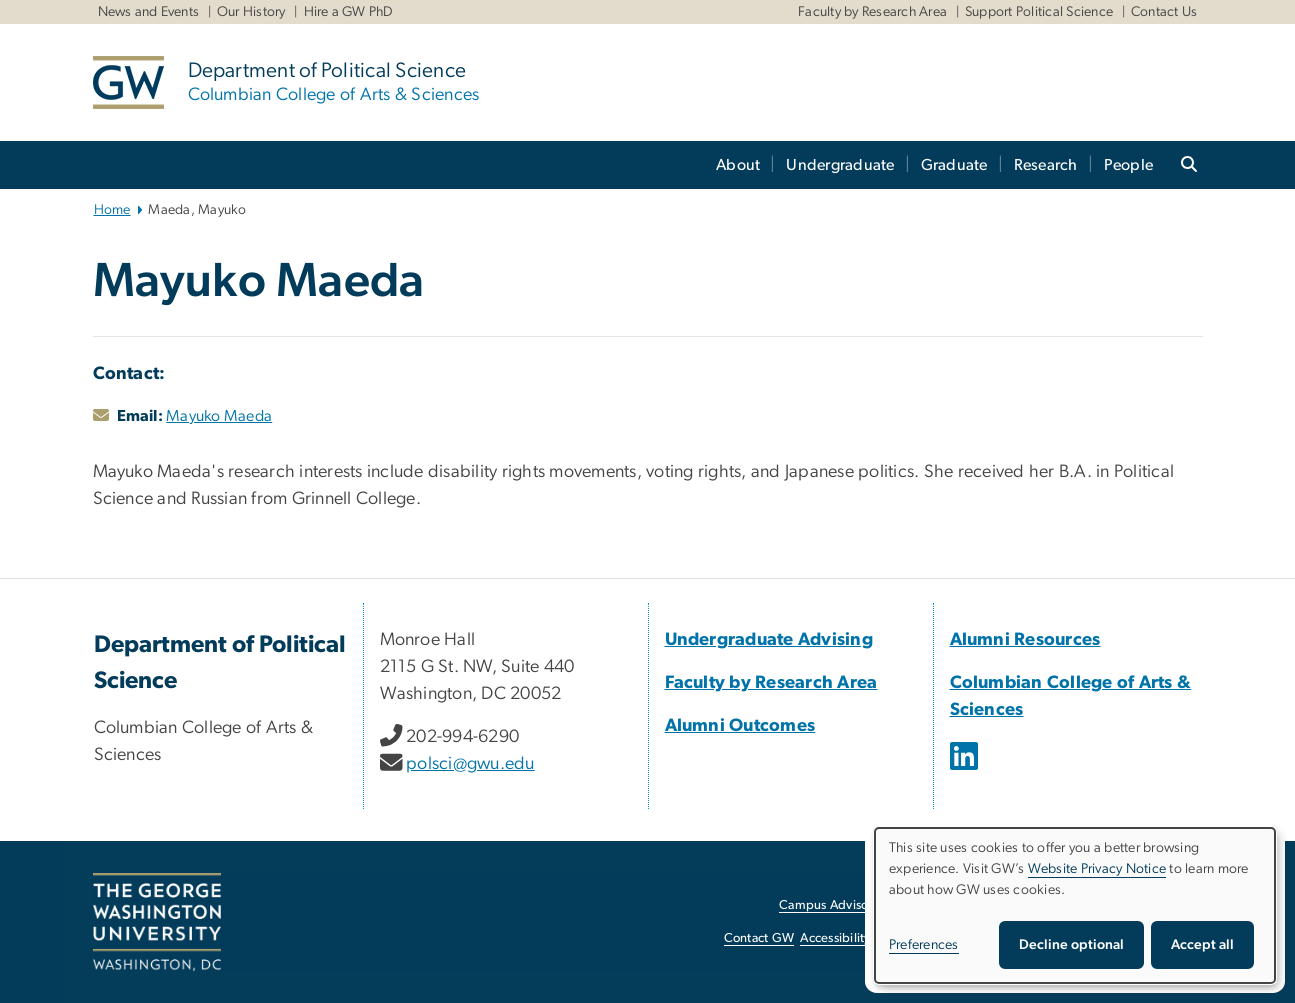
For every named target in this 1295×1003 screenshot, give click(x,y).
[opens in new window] (966, 771)
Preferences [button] (924, 945)
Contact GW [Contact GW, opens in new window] (759, 938)
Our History (251, 12)
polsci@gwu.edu (470, 764)
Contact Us (1164, 12)
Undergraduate (840, 165)
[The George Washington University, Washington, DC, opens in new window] (157, 922)
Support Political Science (1039, 12)
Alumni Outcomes (740, 726)
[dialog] (1075, 905)
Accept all (1202, 945)
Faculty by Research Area (872, 12)
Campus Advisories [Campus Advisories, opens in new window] (833, 905)
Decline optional (1071, 945)
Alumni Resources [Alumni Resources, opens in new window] (1025, 640)
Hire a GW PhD (349, 12)
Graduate (954, 165)
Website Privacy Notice (1097, 869)
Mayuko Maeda (219, 416)
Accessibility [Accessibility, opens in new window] (835, 938)
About (738, 165)
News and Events (149, 12)
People (1129, 165)
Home (112, 210)
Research (1046, 165)
